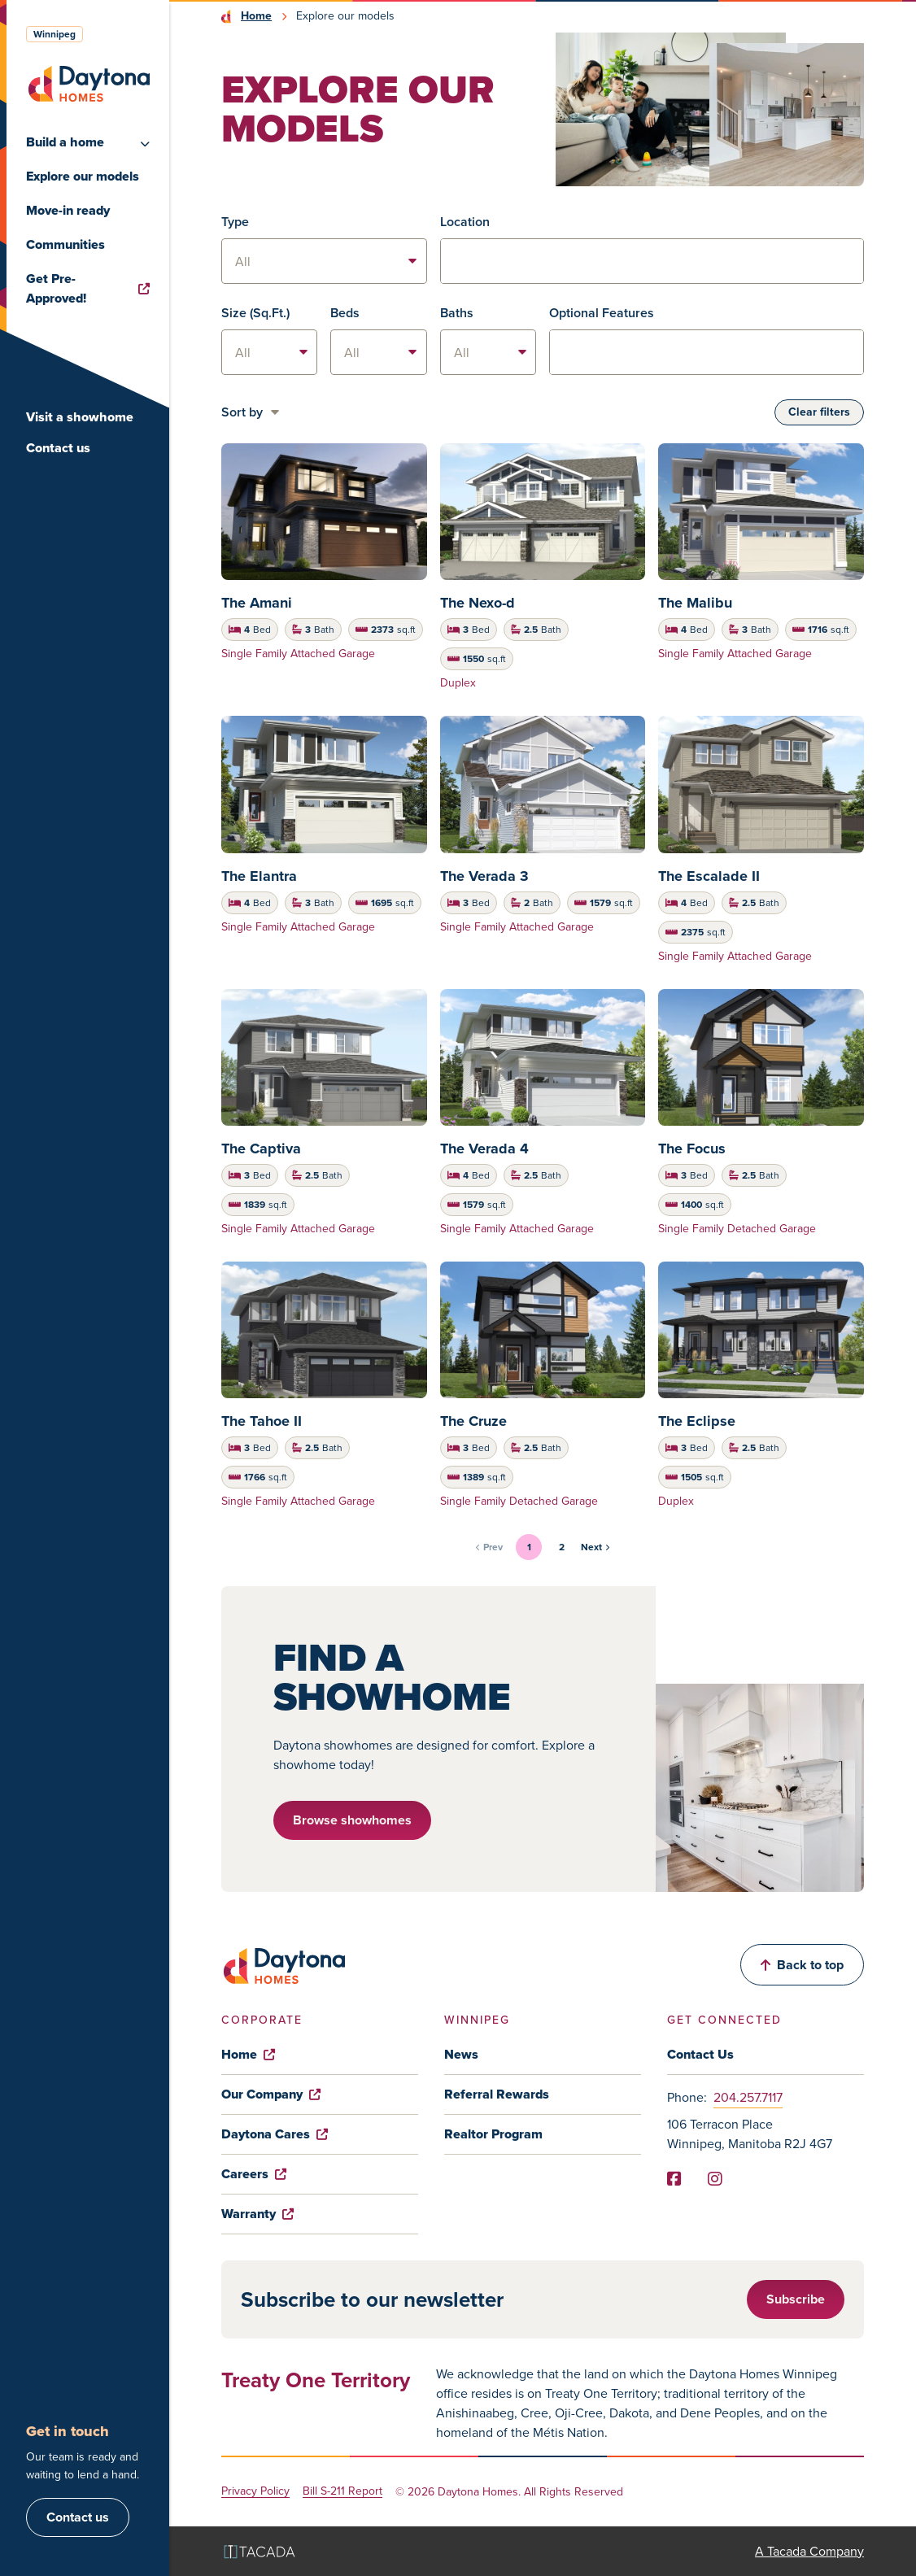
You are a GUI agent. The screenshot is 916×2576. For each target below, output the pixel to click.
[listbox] (324, 261)
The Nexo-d (477, 602)
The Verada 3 (484, 876)
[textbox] (652, 261)
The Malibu (695, 602)
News (461, 2054)
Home (256, 16)
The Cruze (473, 1421)
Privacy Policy (255, 2492)
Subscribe (795, 2299)
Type (235, 221)
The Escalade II (709, 876)
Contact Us (700, 2054)
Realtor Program (493, 2134)
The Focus (692, 1148)
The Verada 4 (484, 1148)
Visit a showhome (79, 417)
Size (255, 312)
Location (465, 221)
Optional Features (601, 312)
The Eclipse (696, 1421)
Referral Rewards (496, 2094)
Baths (456, 312)
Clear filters (819, 412)
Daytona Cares (274, 2134)
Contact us (58, 447)
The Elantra (259, 876)
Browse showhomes (352, 1820)
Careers (253, 2173)
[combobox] (652, 261)
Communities (65, 244)
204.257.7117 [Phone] (748, 2097)
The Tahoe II (261, 1421)
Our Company (271, 2094)
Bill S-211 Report (342, 2492)
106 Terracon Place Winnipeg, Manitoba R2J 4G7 (749, 2134)
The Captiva (261, 1148)
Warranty (257, 2213)
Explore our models (82, 176)
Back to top (802, 1964)
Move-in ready (68, 210)
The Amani (256, 602)
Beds (345, 312)
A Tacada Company (809, 2551)
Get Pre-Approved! (88, 288)
